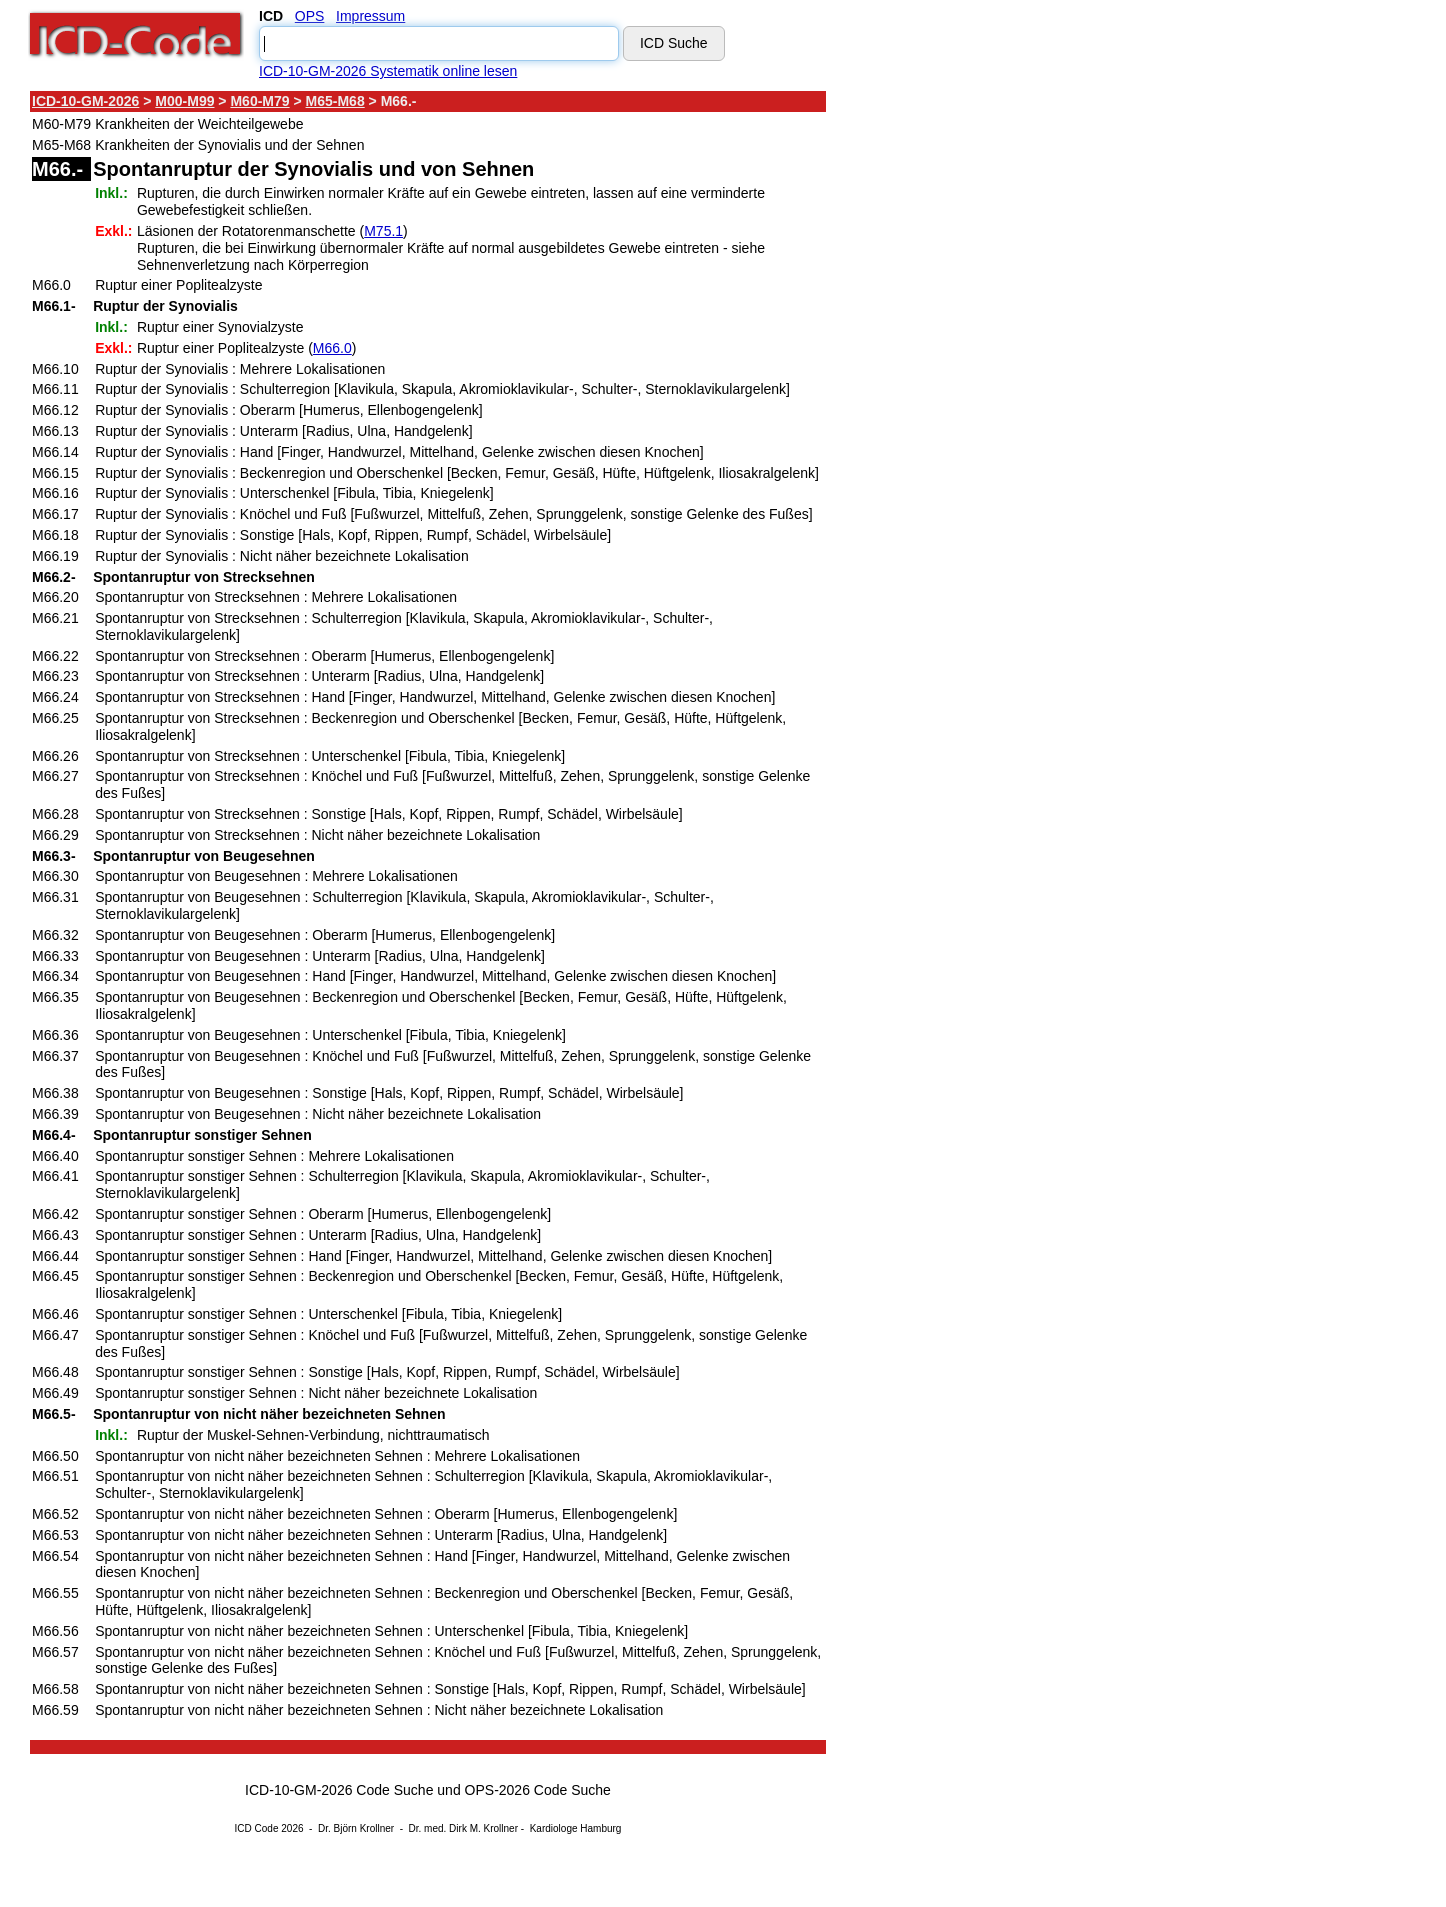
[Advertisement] (1005, 389)
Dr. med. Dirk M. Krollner (463, 1828)
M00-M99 (184, 101)
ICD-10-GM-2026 (85, 101)
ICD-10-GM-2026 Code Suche (339, 1790)
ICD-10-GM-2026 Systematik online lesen (388, 71)
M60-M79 (259, 101)
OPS (310, 16)
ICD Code (257, 1828)
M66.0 (332, 348)
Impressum (370, 16)
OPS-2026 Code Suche (538, 1790)
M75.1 (383, 231)
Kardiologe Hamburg (576, 1828)
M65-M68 (335, 101)
